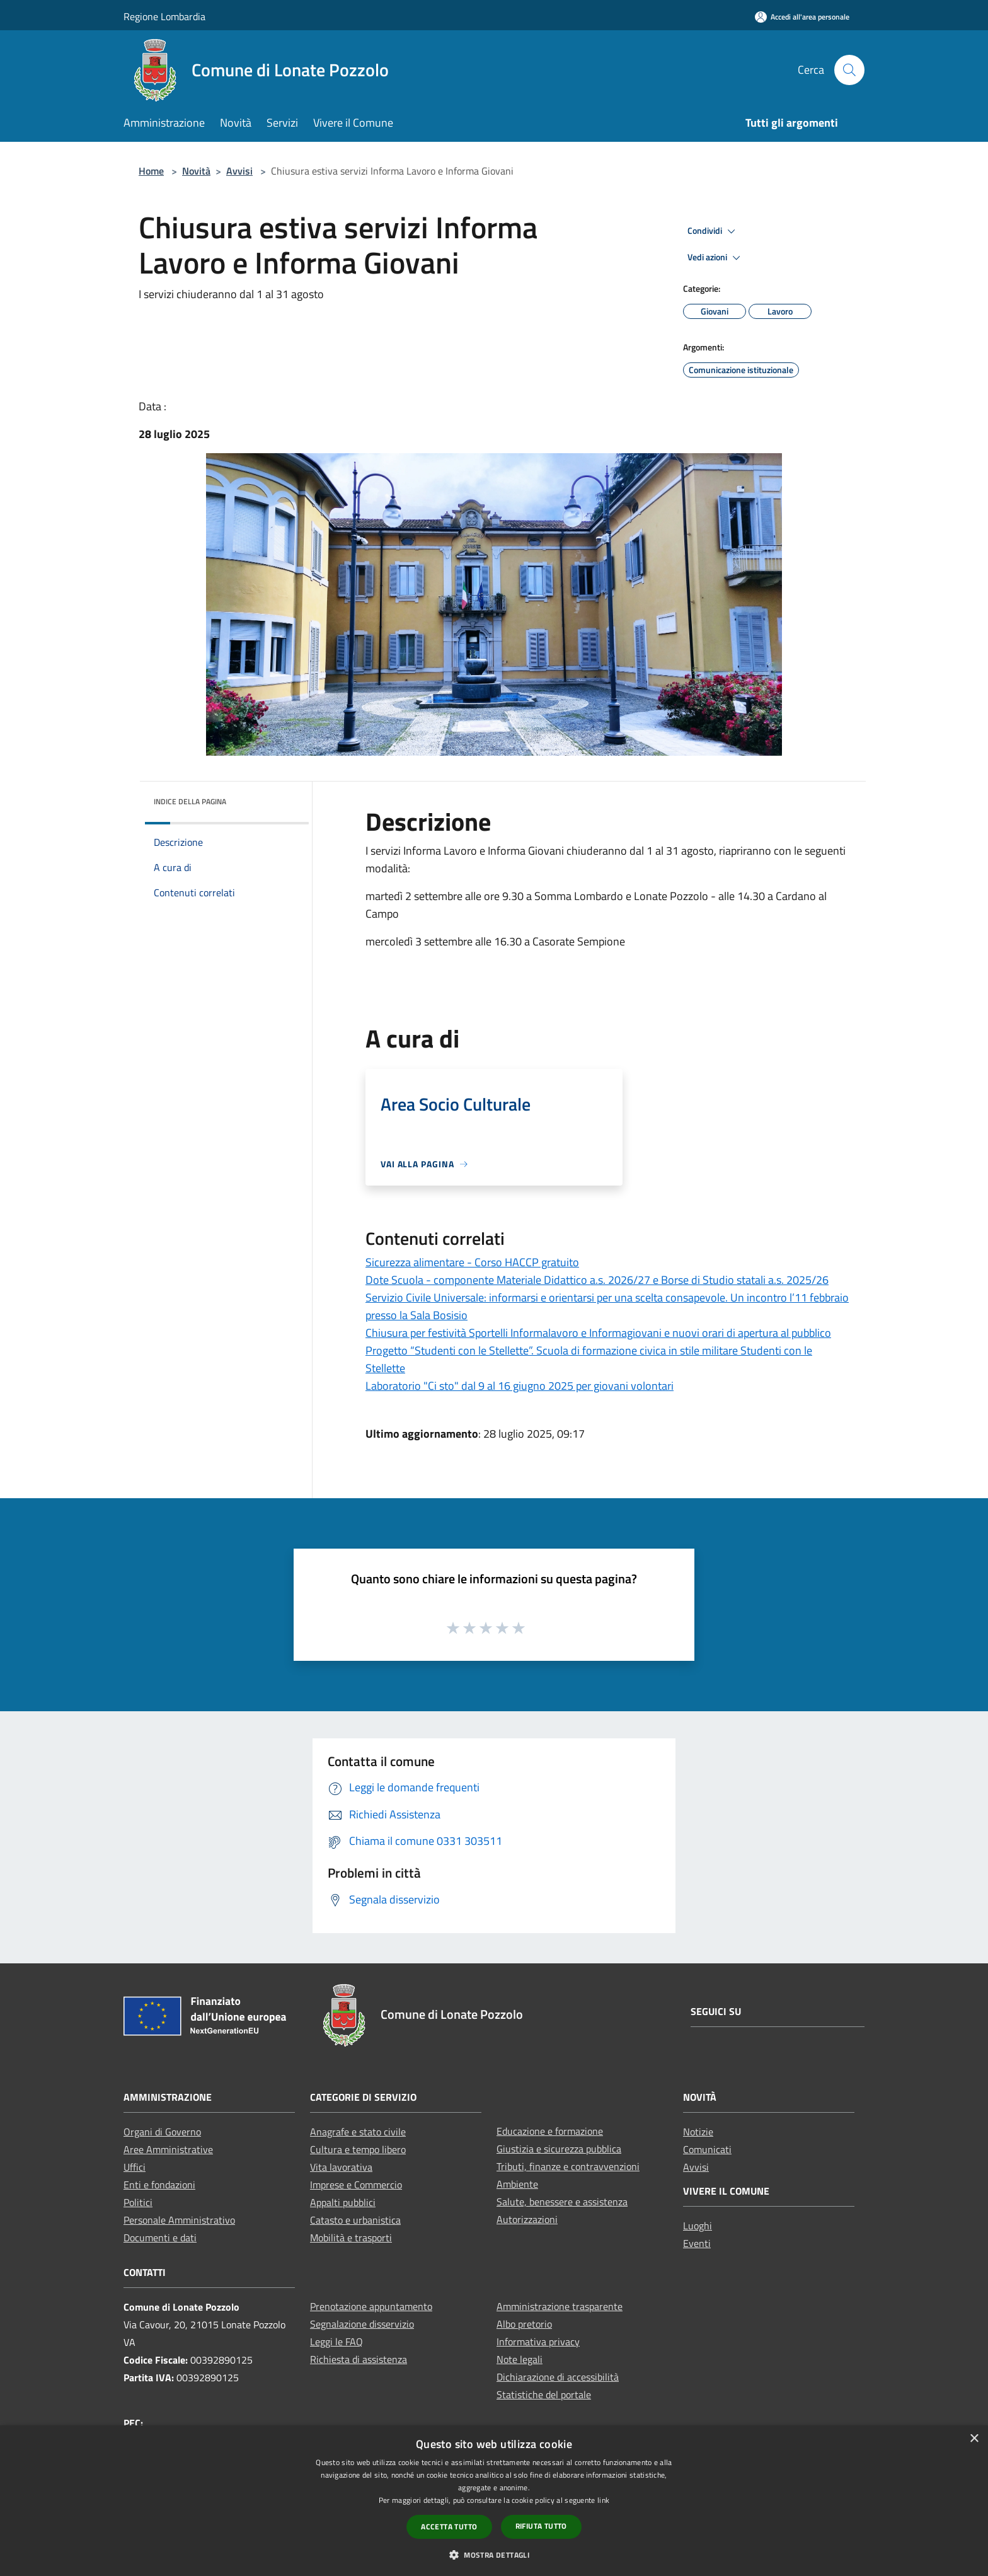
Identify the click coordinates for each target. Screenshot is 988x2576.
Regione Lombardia (164, 16)
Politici (137, 2202)
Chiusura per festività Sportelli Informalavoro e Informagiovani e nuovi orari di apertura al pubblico (598, 1332)
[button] (494, 2554)
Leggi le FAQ (336, 2341)
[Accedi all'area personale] (802, 16)
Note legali (520, 2359)
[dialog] (494, 2500)
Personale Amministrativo (179, 2219)
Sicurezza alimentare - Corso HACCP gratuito (472, 1262)
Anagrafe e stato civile (358, 2131)
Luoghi (697, 2225)
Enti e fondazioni (159, 2184)
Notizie (698, 2131)
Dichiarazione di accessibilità (558, 2376)
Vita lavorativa (341, 2167)
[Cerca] (849, 70)
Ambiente (517, 2184)
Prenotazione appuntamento (371, 2306)
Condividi (713, 231)
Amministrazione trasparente (560, 2306)
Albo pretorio (524, 2323)
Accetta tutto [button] (449, 2527)
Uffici (134, 2167)
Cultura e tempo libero (358, 2149)
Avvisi (239, 170)
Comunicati (707, 2149)
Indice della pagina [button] (190, 801)
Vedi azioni (715, 257)
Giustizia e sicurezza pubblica (559, 2148)
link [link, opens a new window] (603, 2500)
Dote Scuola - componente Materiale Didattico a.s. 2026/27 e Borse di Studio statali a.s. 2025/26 (597, 1279)
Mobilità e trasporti (351, 2237)
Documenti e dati (160, 2237)
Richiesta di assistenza (358, 2359)
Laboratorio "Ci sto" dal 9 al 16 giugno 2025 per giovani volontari (519, 1385)
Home (151, 170)
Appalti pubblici (343, 2202)
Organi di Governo (162, 2131)
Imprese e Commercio (356, 2184)
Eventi (697, 2243)
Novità (196, 170)
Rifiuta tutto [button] (541, 2526)
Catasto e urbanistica (355, 2219)
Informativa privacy (538, 2341)
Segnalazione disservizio (362, 2323)
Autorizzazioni (527, 2219)
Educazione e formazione (550, 2131)
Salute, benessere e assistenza (562, 2201)
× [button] (974, 2439)
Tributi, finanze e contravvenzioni (568, 2166)
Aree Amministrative (168, 2149)
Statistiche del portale (544, 2394)
